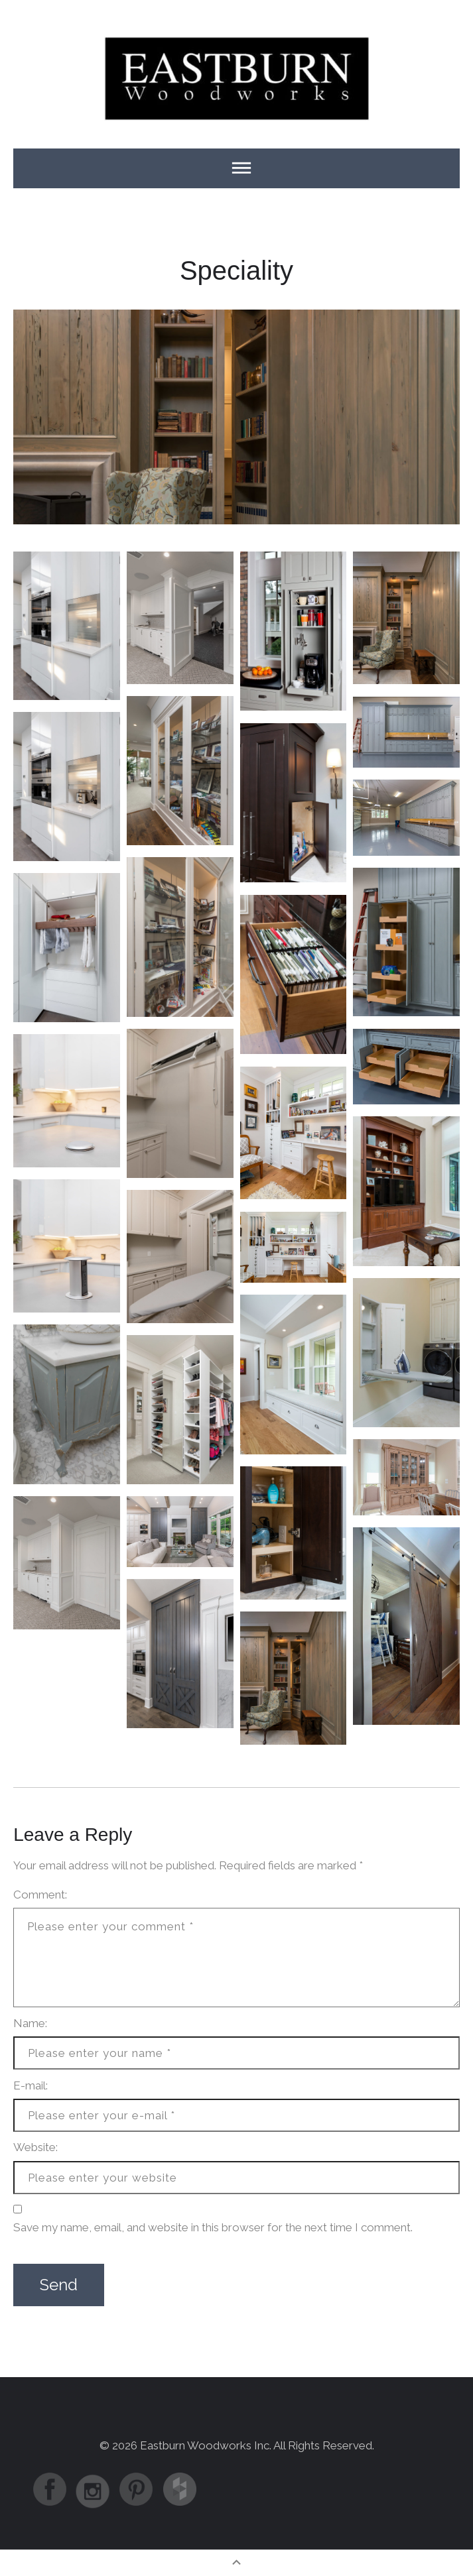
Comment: (40, 1894)
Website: (35, 2147)
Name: (30, 2023)
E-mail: (30, 2085)
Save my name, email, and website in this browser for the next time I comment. (213, 2227)
